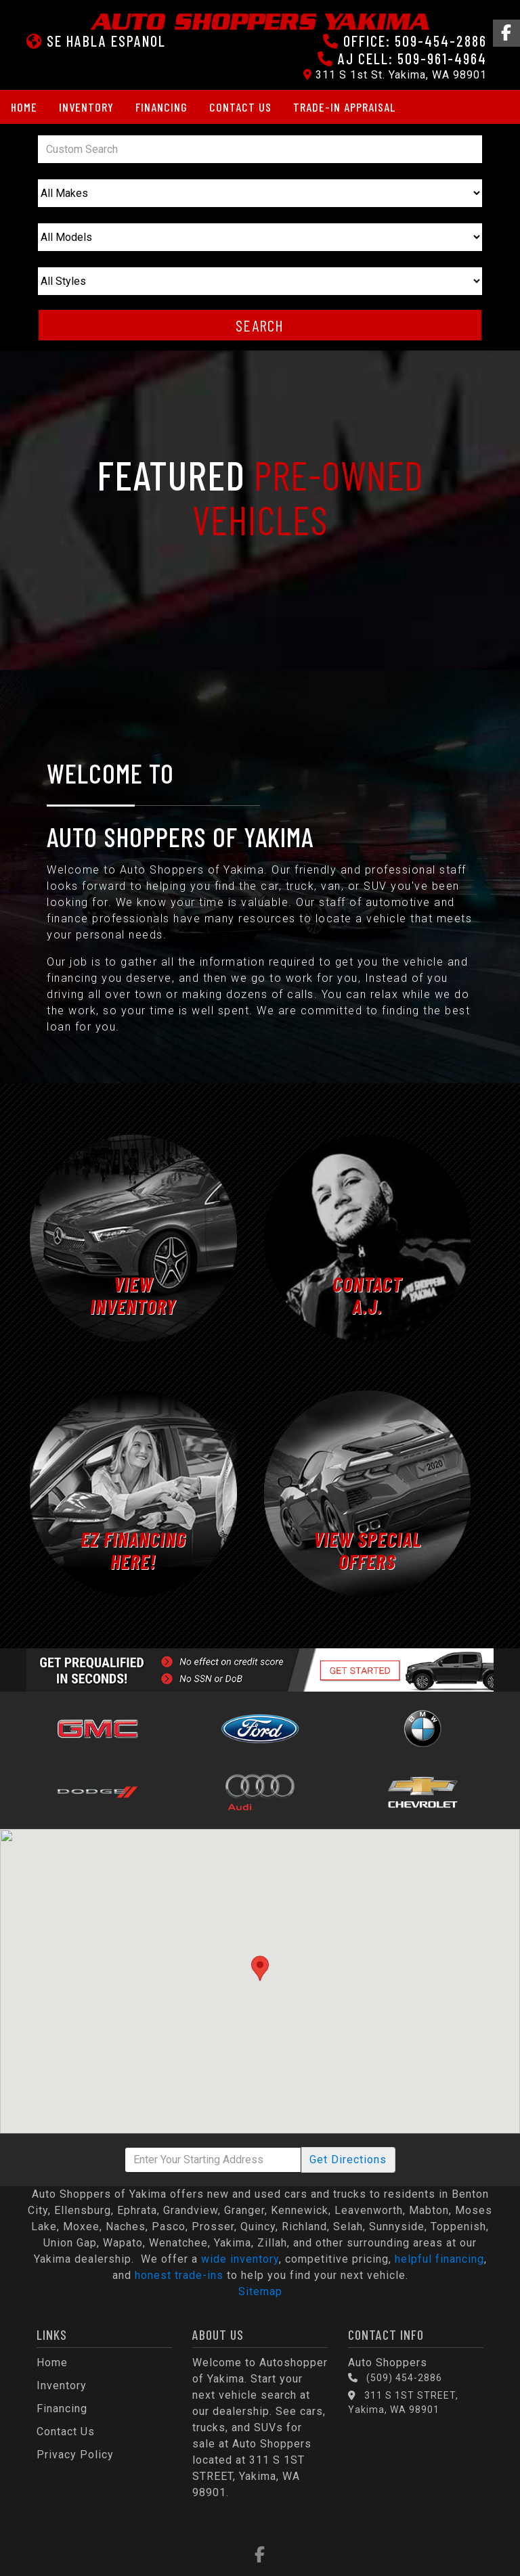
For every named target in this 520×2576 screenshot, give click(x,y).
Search (260, 325)
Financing (161, 106)
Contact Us (240, 106)
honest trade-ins (179, 2275)
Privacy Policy (75, 2454)
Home (24, 106)
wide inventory (240, 2259)
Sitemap (260, 2291)
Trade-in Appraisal (344, 106)
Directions (348, 2159)
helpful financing (439, 2259)
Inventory (86, 106)
